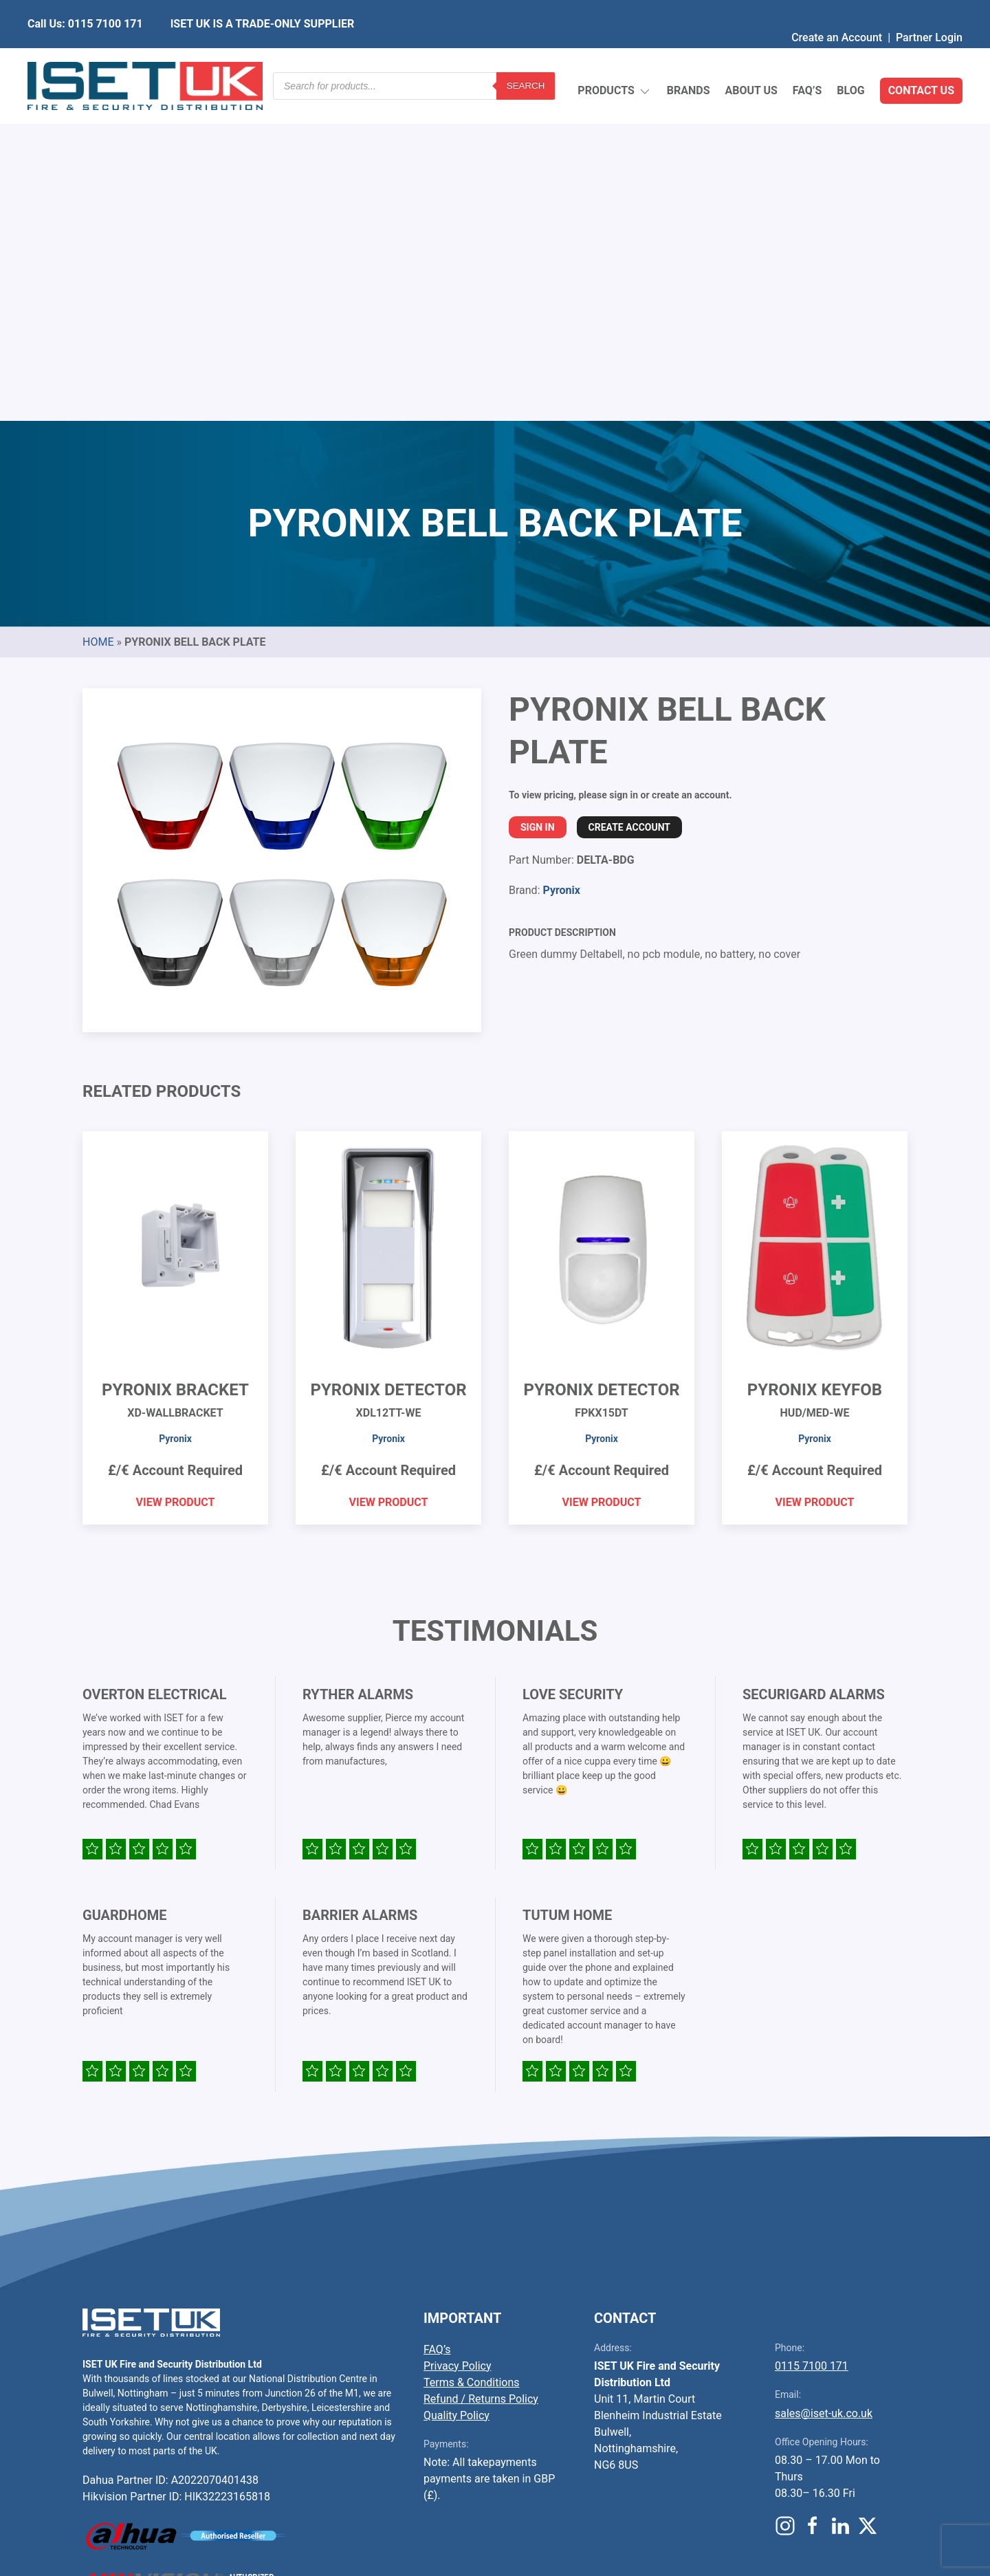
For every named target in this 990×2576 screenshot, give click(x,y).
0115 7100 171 (811, 2041)
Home (97, 317)
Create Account (629, 502)
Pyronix (561, 565)
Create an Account (836, 10)
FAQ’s (807, 58)
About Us (751, 58)
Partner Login (929, 10)
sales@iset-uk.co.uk (823, 2088)
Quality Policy (457, 2090)
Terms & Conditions (472, 2057)
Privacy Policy (458, 2041)
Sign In (537, 502)
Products (614, 59)
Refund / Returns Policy (481, 2074)
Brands (688, 58)
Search (526, 58)
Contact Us (921, 58)
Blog (850, 58)
